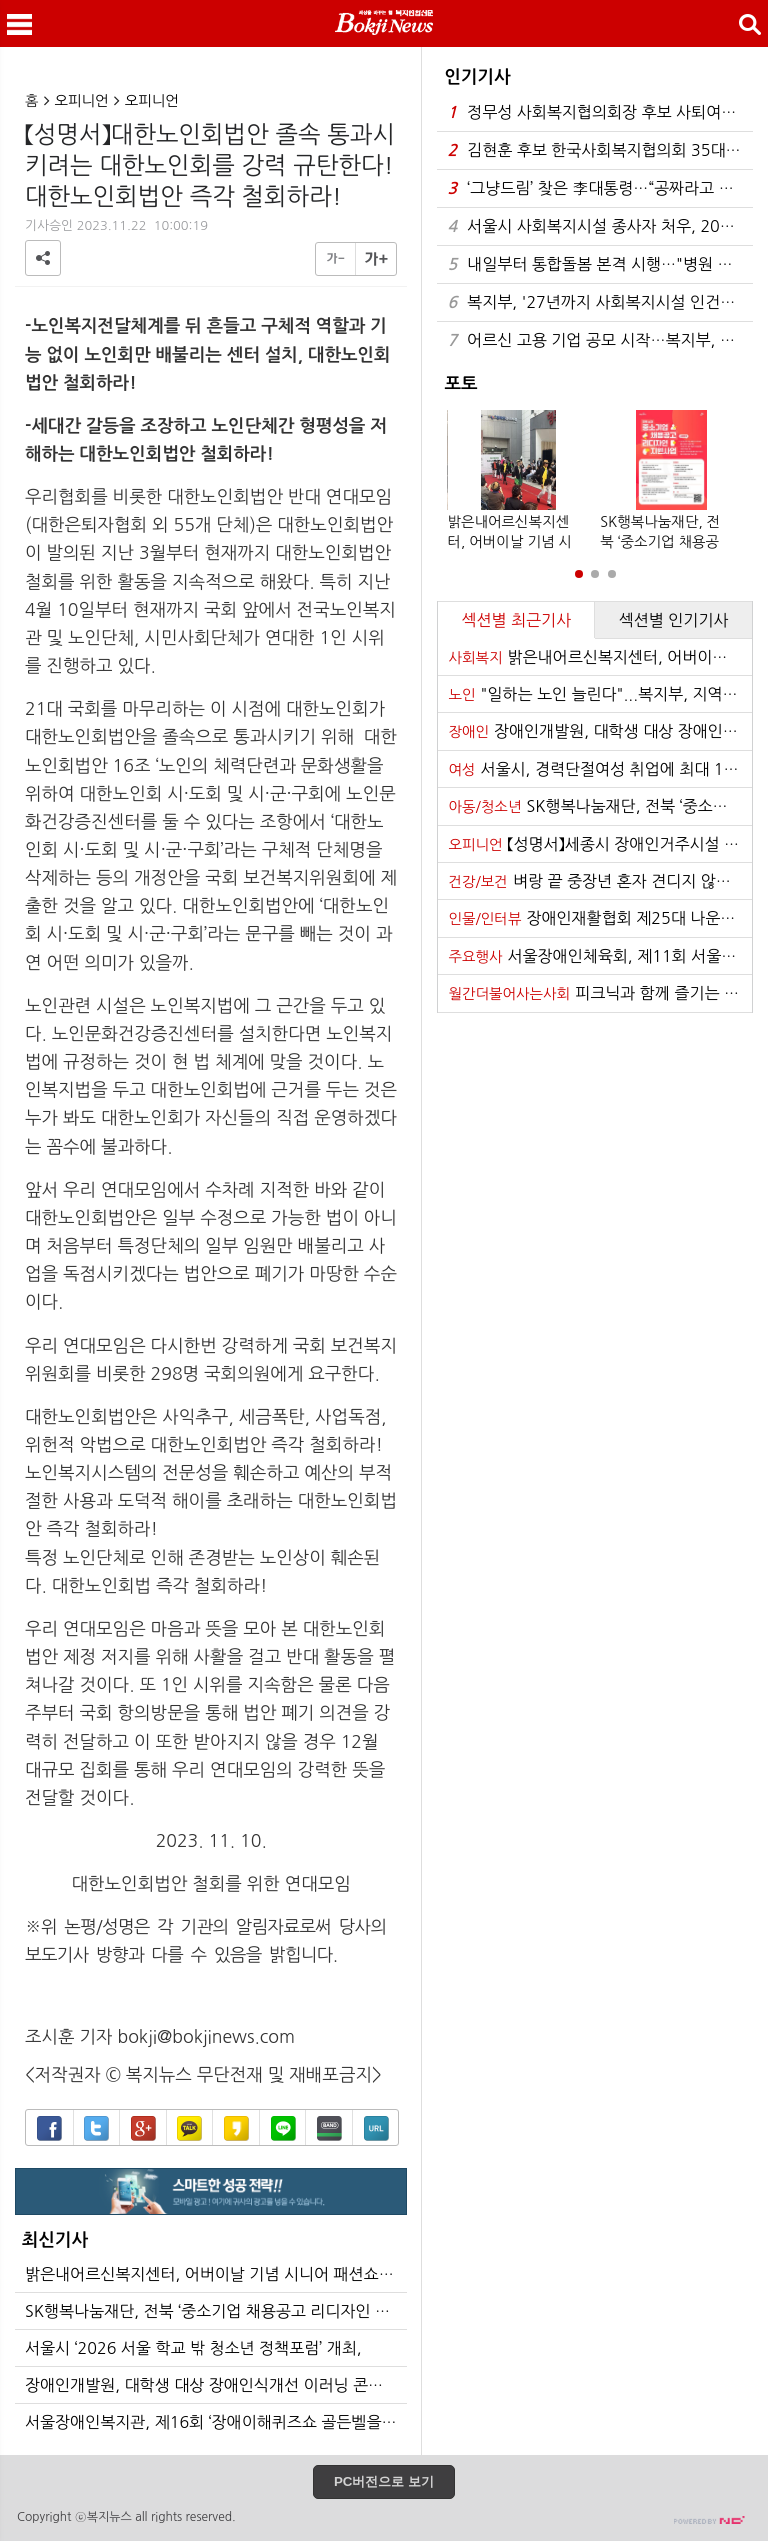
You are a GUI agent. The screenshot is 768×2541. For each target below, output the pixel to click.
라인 (283, 2128)
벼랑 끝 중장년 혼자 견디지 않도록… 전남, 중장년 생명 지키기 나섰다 (600, 881)
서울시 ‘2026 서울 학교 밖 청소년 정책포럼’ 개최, (193, 2348)
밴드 (329, 2128)
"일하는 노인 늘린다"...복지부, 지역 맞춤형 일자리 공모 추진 (600, 694)
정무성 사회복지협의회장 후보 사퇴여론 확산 (600, 112)
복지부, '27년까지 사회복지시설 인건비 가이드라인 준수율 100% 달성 (600, 302)
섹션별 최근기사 (516, 620)
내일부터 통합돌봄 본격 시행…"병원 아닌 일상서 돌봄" (600, 264)
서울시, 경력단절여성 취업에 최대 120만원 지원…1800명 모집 (600, 769)
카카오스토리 (236, 2128)
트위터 (96, 2128)
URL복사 (376, 2128)
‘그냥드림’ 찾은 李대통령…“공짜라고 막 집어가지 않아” (600, 188)
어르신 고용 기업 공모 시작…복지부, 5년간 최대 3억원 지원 (600, 340)
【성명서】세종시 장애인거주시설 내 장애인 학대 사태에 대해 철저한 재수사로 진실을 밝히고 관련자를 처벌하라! (600, 844)
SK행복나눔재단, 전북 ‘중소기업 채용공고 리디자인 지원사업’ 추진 (216, 2311)
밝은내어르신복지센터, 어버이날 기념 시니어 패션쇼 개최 (216, 2274)
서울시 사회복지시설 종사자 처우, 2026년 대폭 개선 (600, 226)
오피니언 (82, 101)
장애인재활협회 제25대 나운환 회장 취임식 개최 (600, 918)
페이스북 (49, 2128)
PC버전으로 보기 (384, 2481)
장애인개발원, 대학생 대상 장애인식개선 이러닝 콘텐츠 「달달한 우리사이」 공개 (216, 2385)
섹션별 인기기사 (674, 620)
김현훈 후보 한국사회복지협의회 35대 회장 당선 (600, 150)
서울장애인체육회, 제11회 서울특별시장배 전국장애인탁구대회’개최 (600, 956)
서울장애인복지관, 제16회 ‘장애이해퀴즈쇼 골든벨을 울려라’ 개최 (216, 2422)
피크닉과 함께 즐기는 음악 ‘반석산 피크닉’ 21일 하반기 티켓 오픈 (600, 993)
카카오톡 (189, 2128)
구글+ (143, 2128)
